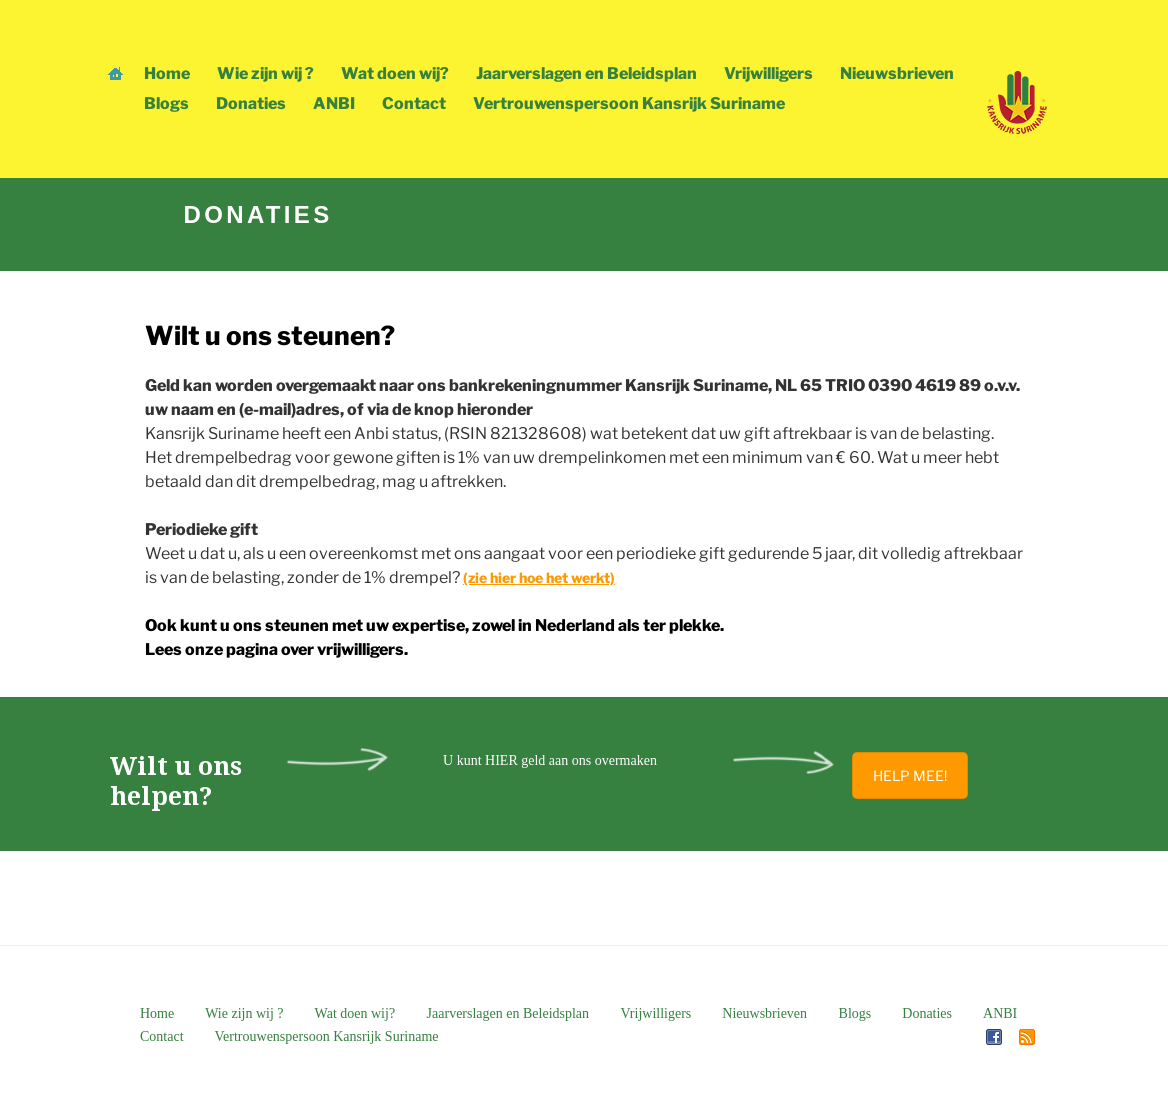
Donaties (251, 103)
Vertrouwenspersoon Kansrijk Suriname (629, 103)
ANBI (334, 103)
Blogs (166, 103)
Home (167, 73)
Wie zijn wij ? (265, 73)
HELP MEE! (910, 775)
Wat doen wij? (395, 73)
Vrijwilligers (768, 73)
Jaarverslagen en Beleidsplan (586, 73)
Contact (414, 103)
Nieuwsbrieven (897, 73)
